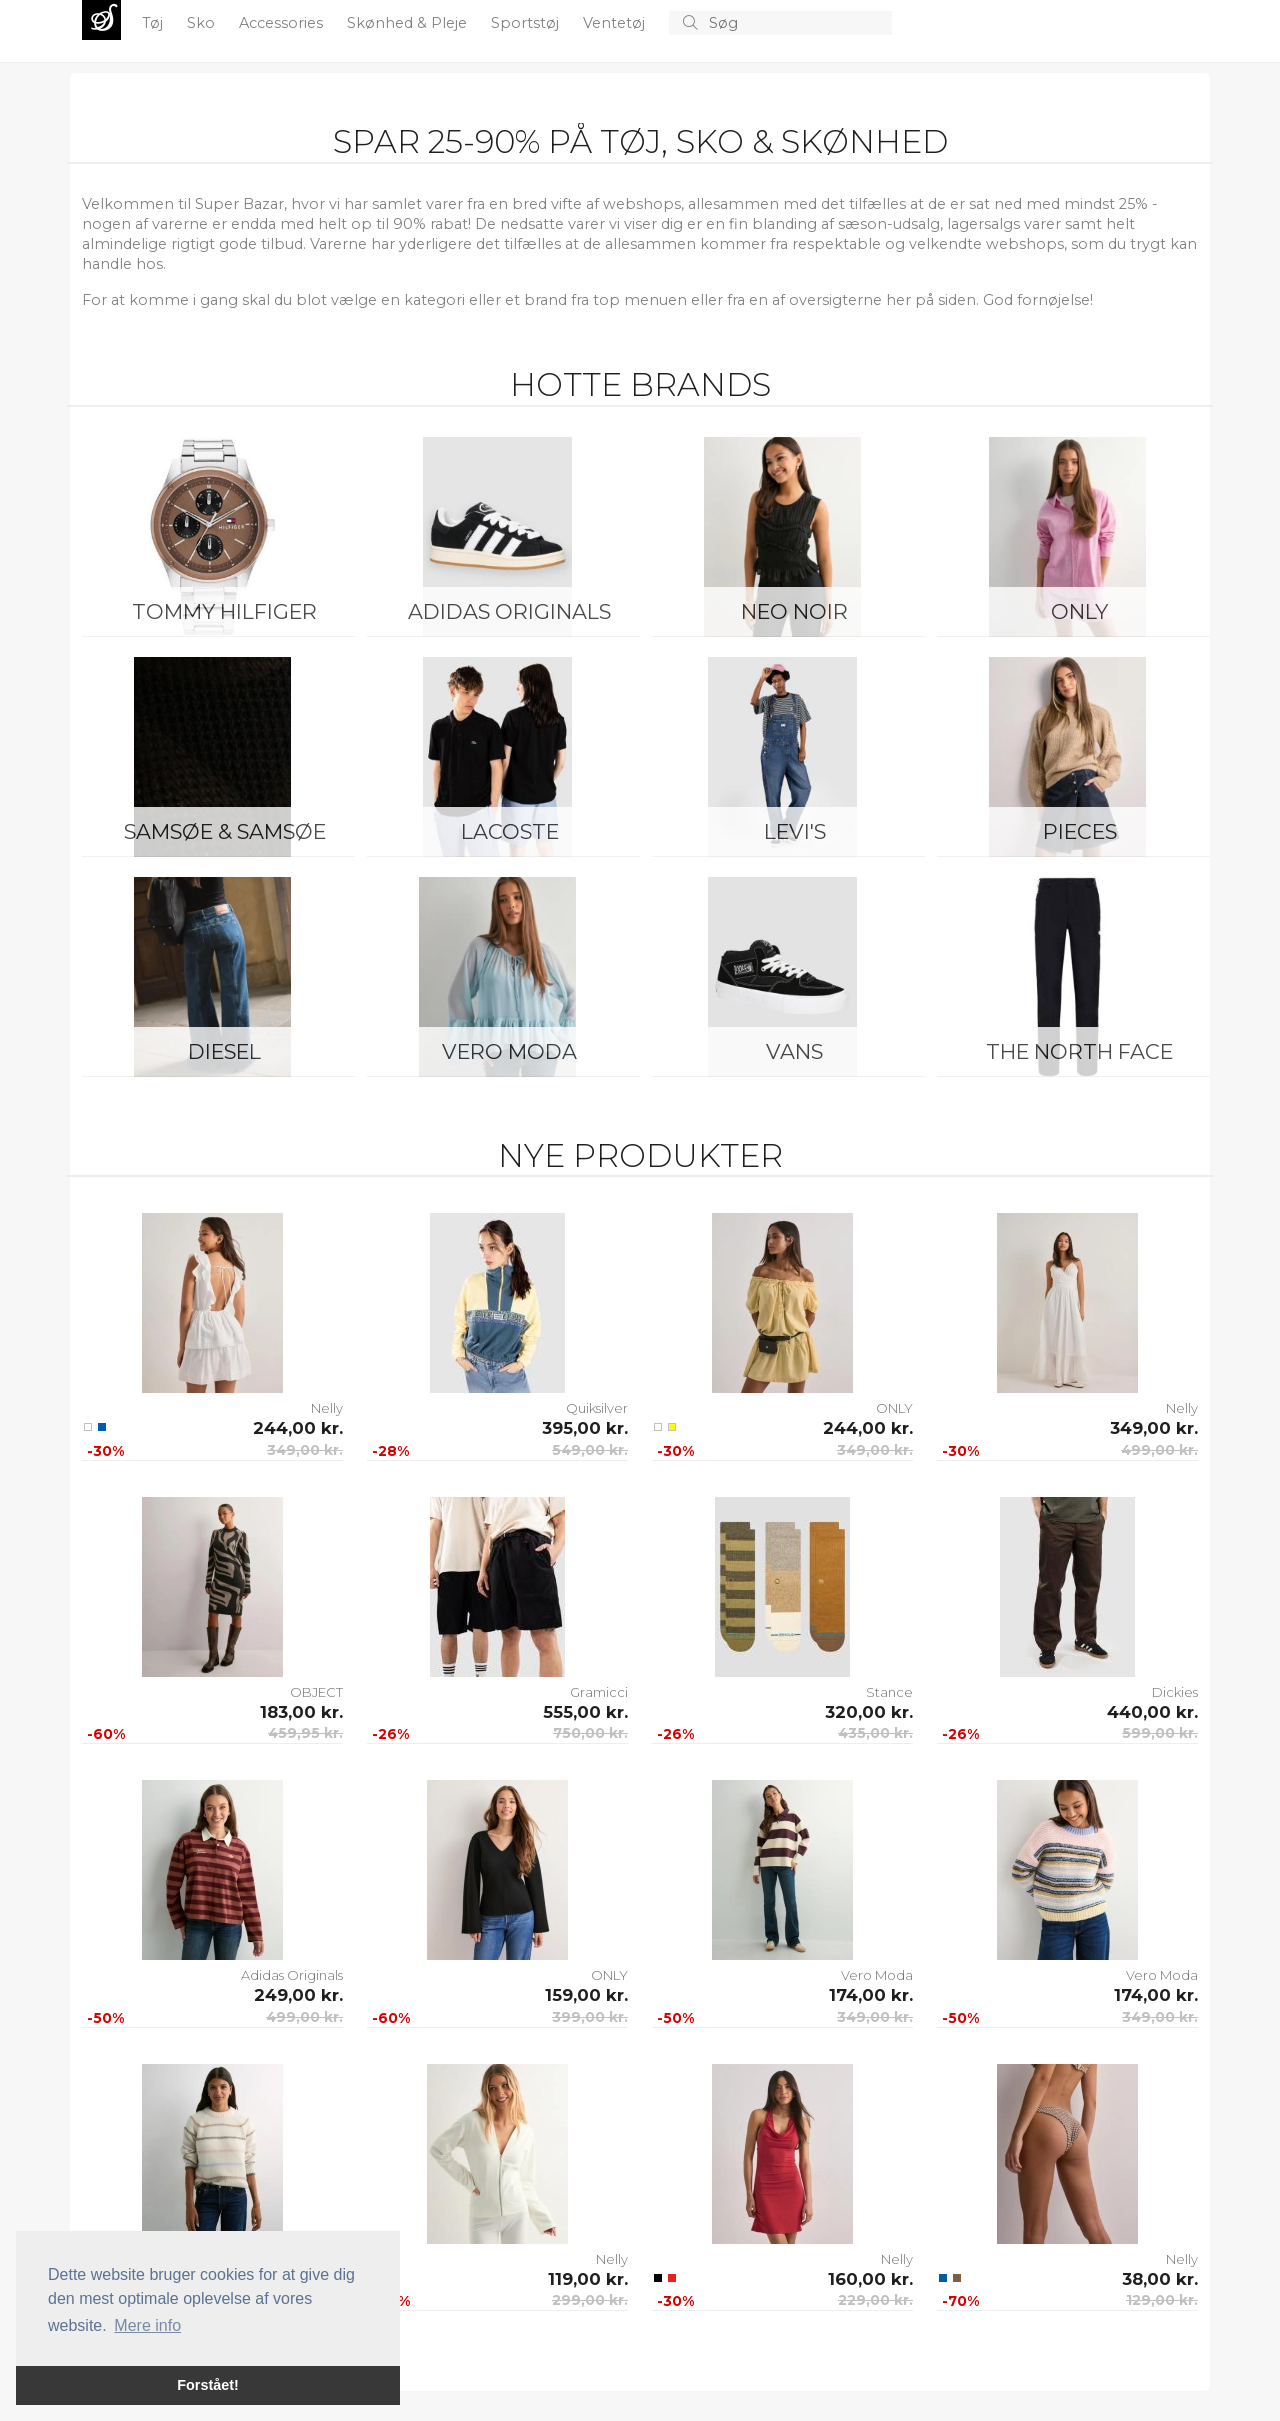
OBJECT (316, 1692)
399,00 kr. (590, 2017)
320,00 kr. (869, 1712)
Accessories (283, 23)
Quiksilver (597, 1408)
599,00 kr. (1160, 1733)
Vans (794, 1051)
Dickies (1175, 1692)
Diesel (224, 1051)
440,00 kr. (1152, 1712)
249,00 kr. (298, 1995)
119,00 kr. (588, 2279)
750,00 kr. (590, 1733)
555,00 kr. (585, 1712)
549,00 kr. (590, 1450)
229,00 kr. (875, 2300)
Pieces (1080, 831)
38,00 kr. (1160, 2279)
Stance (889, 1692)
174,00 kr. (871, 1995)
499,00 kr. (1159, 1450)
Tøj (154, 23)
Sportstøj (527, 23)
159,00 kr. (586, 1995)
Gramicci (599, 1692)
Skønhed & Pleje (409, 23)
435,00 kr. (875, 1733)
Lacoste (510, 831)
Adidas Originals (509, 611)
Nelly (327, 1408)
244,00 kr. (298, 1428)
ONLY (1079, 611)
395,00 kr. (585, 1428)
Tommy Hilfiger (224, 611)
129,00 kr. (1162, 2300)
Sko (203, 23)
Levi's (795, 831)
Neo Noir (794, 611)
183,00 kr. (301, 1712)
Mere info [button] (147, 2325)
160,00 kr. (870, 2279)
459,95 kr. (305, 1733)
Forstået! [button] (208, 2385)
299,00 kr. (590, 2300)
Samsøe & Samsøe (225, 831)
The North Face (1079, 1051)
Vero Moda (509, 1051)
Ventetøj (616, 23)
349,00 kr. (305, 1450)
